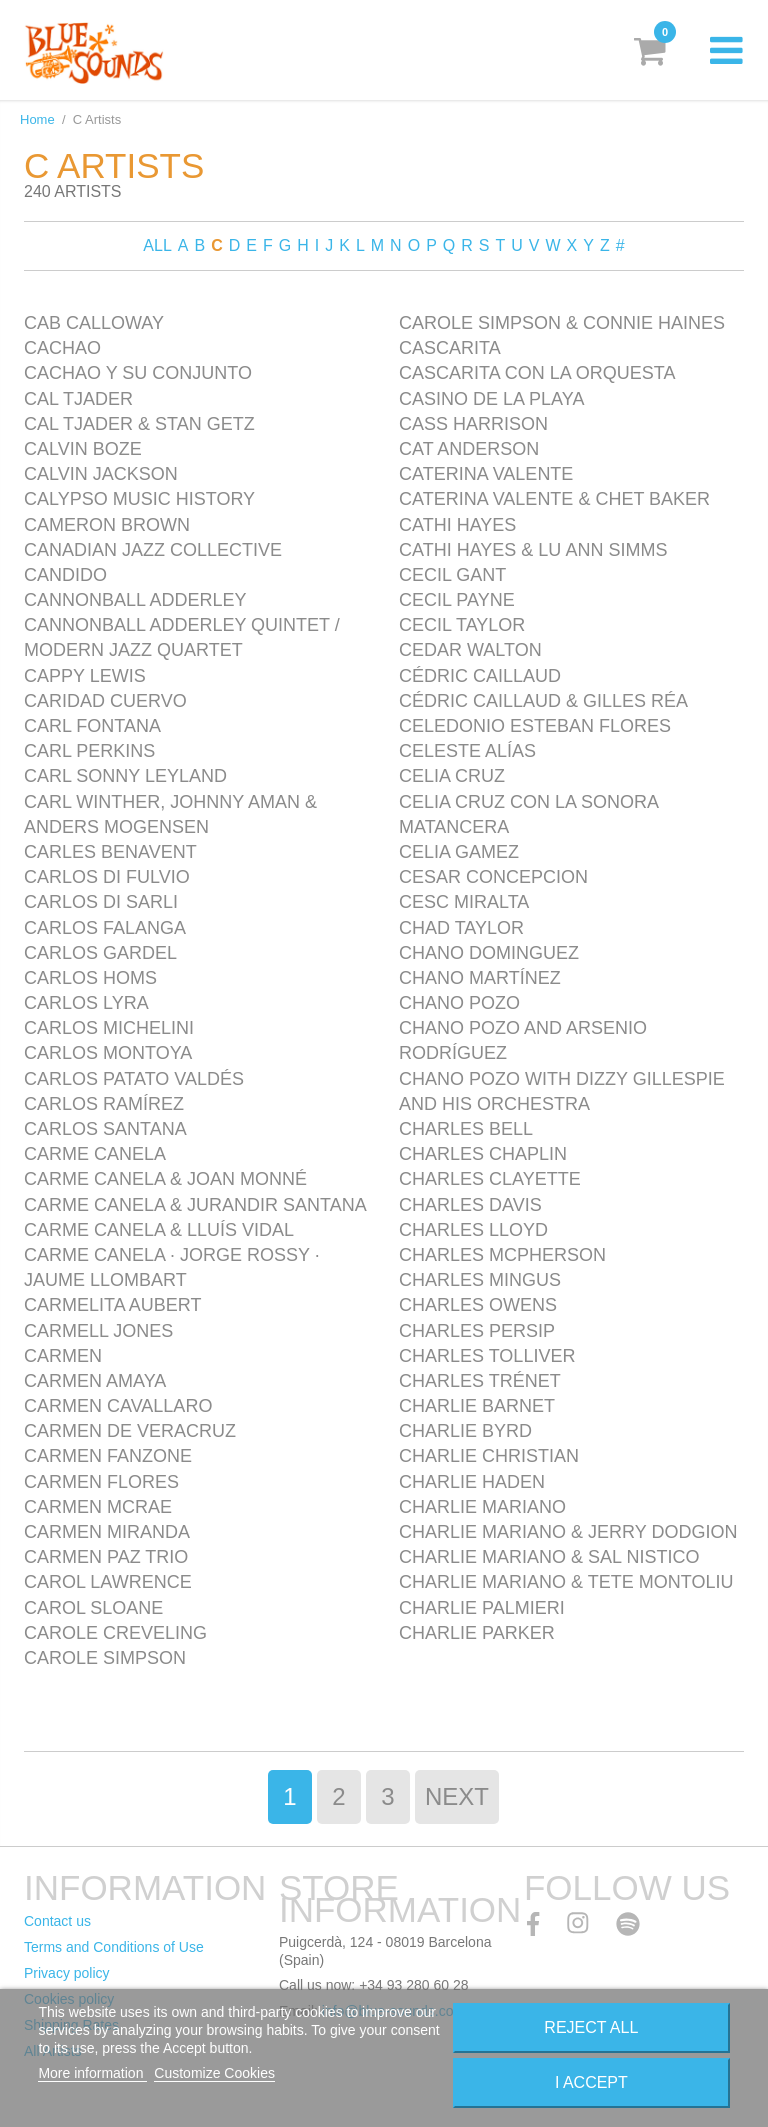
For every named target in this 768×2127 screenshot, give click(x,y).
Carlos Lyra (86, 1003)
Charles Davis (470, 1205)
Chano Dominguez (489, 953)
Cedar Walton (470, 650)
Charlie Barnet (477, 1406)
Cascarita (450, 348)
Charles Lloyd (473, 1230)
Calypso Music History (139, 499)
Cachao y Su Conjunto (138, 373)
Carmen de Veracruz (130, 1431)
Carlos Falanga (105, 928)
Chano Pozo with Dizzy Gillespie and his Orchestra (562, 1091)
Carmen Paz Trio (106, 1557)
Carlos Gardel (100, 953)
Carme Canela (95, 1154)
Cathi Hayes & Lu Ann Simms (533, 550)
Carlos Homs (90, 978)
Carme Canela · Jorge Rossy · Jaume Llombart (172, 1267)
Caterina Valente (486, 474)
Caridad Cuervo (105, 701)
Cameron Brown (107, 525)
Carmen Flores (101, 1482)
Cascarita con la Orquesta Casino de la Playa (536, 385)
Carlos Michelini (109, 1028)
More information (92, 2073)
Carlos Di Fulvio (107, 877)
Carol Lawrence (108, 1582)
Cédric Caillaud (480, 676)
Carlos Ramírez (104, 1104)
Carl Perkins (89, 751)
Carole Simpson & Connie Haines (562, 323)
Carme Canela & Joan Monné (165, 1179)
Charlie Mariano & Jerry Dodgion (568, 1532)
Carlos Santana (105, 1129)
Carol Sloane (93, 1608)
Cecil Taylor (462, 625)
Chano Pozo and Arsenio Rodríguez (523, 1040)
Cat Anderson (469, 449)
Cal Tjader (78, 399)
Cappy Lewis (85, 676)
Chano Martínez (480, 978)
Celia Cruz (452, 776)
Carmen (63, 1356)
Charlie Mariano (482, 1507)
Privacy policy (67, 1973)
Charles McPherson (502, 1255)
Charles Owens (478, 1305)
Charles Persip (477, 1331)
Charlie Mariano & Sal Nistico (549, 1557)
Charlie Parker (477, 1633)
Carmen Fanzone (108, 1456)
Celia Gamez (459, 852)
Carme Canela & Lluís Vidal (159, 1230)
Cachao (62, 348)
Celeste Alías (467, 751)
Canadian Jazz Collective (153, 550)
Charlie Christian (489, 1456)
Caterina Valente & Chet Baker (554, 499)
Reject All (591, 2027)
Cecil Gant (452, 575)
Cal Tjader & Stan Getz (139, 424)
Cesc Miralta (464, 902)
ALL (157, 245)
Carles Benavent (110, 852)
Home (37, 119)
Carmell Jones (98, 1331)
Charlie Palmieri (482, 1608)
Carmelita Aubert (112, 1305)
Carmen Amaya (95, 1381)
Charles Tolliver (487, 1356)
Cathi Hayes (457, 525)
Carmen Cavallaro (118, 1406)
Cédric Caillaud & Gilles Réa (543, 701)
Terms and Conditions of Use (114, 1947)
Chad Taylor (461, 928)
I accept (591, 2082)
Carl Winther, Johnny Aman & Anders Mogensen (170, 814)
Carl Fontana (92, 726)
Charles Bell (466, 1129)
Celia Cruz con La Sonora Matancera (528, 814)
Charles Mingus (480, 1280)
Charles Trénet (480, 1381)
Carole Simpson (105, 1658)
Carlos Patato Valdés (134, 1079)
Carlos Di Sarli (101, 902)
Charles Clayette (490, 1179)
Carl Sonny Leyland (125, 776)
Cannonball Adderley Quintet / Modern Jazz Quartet (182, 637)
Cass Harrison (473, 424)
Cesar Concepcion (493, 877)
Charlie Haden (472, 1482)
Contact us (57, 1921)
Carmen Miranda (107, 1532)
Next (457, 1796)
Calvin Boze (83, 449)
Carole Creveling (115, 1633)
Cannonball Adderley (135, 600)
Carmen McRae (98, 1507)
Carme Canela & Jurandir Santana (195, 1205)
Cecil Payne (457, 600)
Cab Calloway (94, 323)
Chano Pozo (459, 1003)
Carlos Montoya (108, 1053)
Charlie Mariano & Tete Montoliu (566, 1582)
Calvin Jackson (101, 474)
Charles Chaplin (483, 1154)
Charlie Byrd (465, 1431)
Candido (65, 575)
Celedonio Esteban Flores (535, 726)
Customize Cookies (214, 2073)
